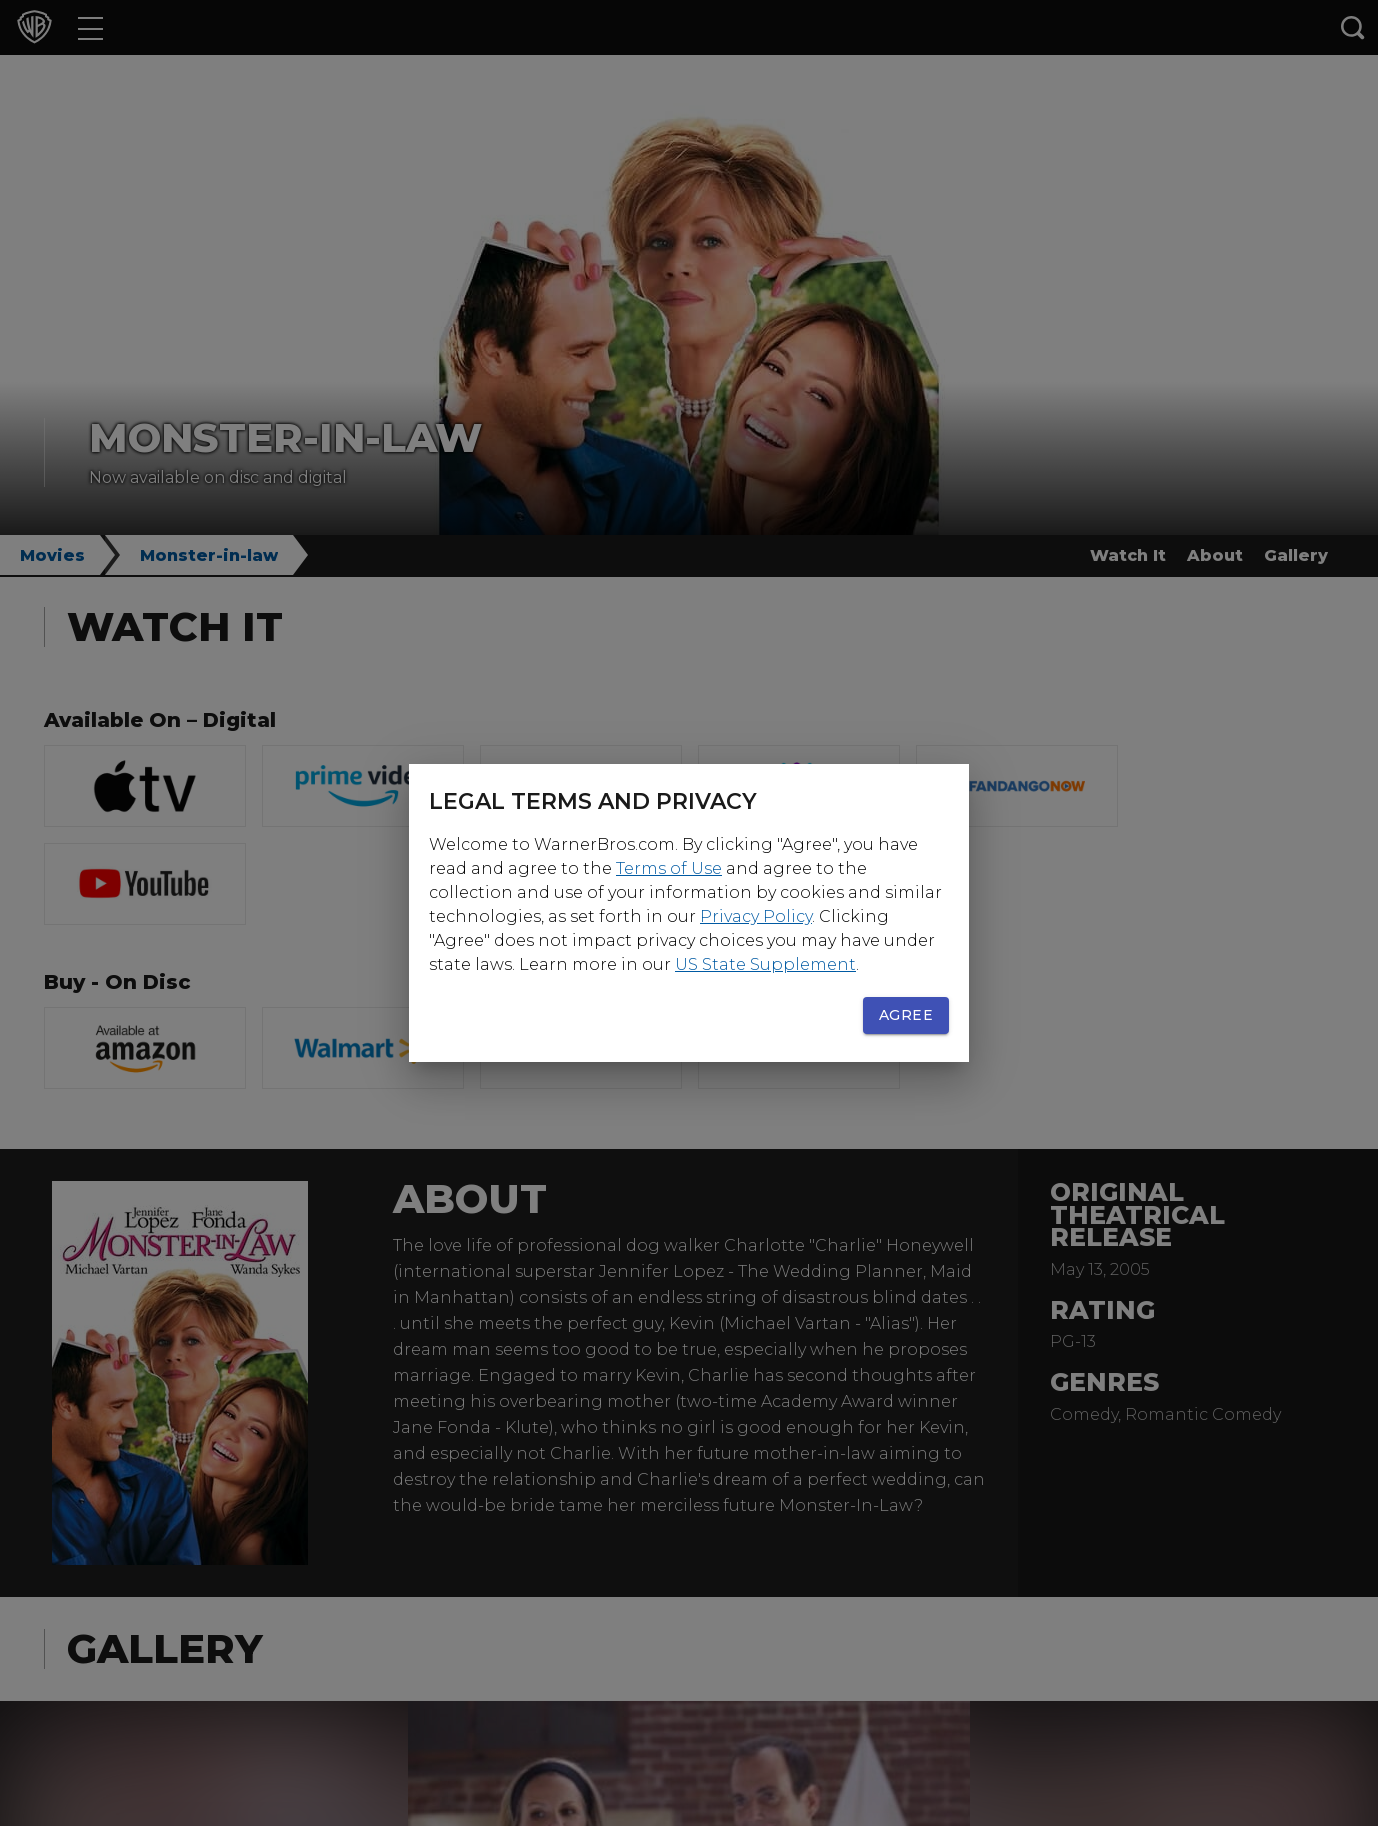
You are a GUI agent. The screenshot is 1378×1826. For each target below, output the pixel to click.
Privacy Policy (756, 916)
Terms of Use (669, 868)
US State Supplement (765, 964)
